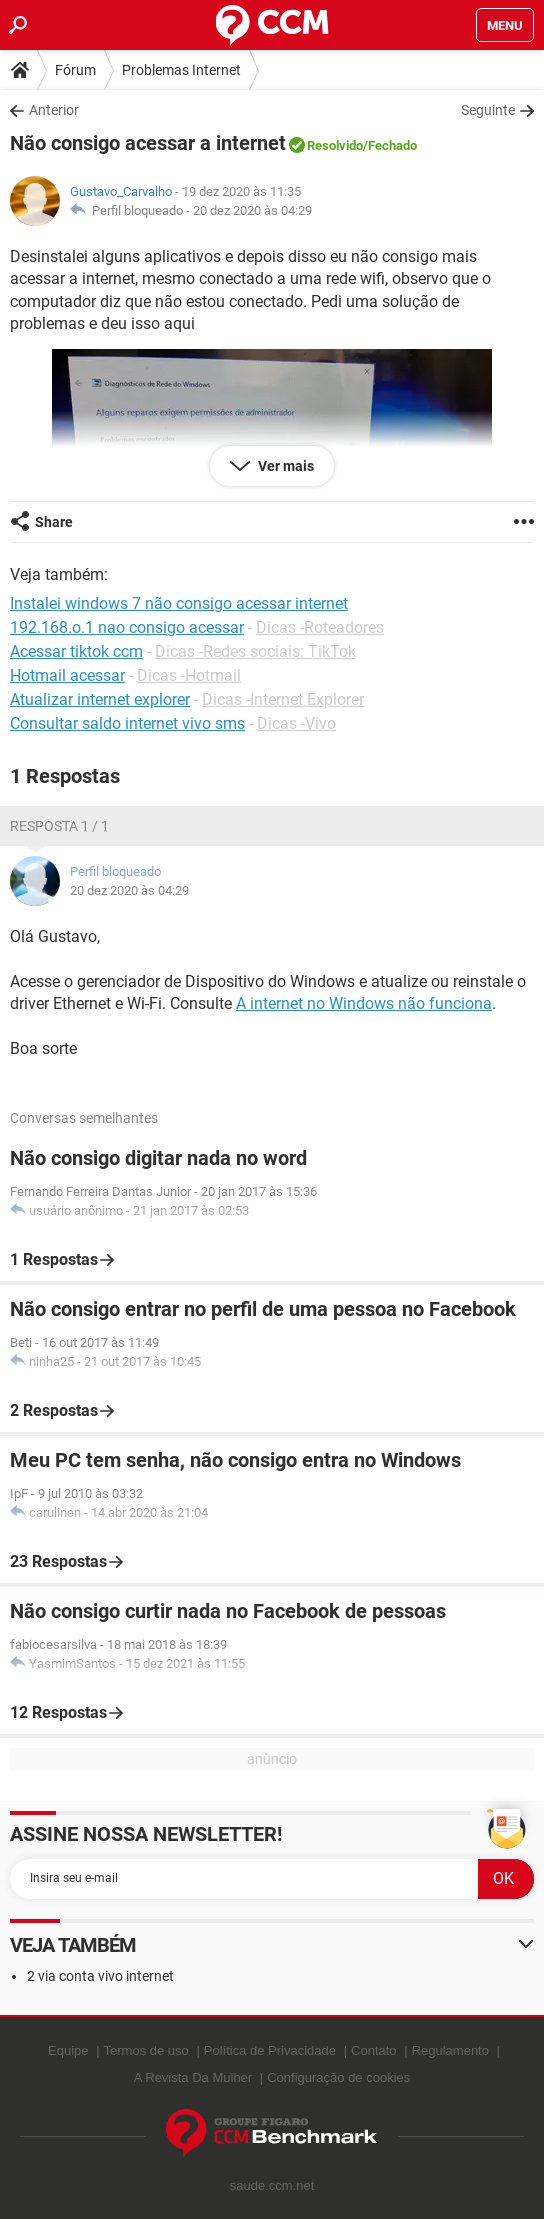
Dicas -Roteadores (320, 627)
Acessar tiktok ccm (76, 651)
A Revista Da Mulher (193, 2077)
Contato (374, 2050)
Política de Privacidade (270, 2050)
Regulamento (450, 2050)
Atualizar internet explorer (100, 699)
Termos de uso (146, 2050)
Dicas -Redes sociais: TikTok (255, 651)
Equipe (68, 2050)
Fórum (75, 70)
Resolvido (335, 145)
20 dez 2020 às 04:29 (252, 210)
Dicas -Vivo (296, 723)
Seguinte (488, 110)
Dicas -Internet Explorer (283, 699)
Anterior (54, 110)
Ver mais (284, 466)
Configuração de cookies (338, 2077)
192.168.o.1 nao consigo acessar (127, 627)
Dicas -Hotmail (189, 675)
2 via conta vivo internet (100, 1976)
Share (54, 522)
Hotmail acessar (67, 675)
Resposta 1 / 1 (59, 826)
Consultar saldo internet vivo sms (127, 723)
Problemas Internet (181, 70)
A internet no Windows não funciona (364, 1003)
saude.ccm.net (272, 2185)
